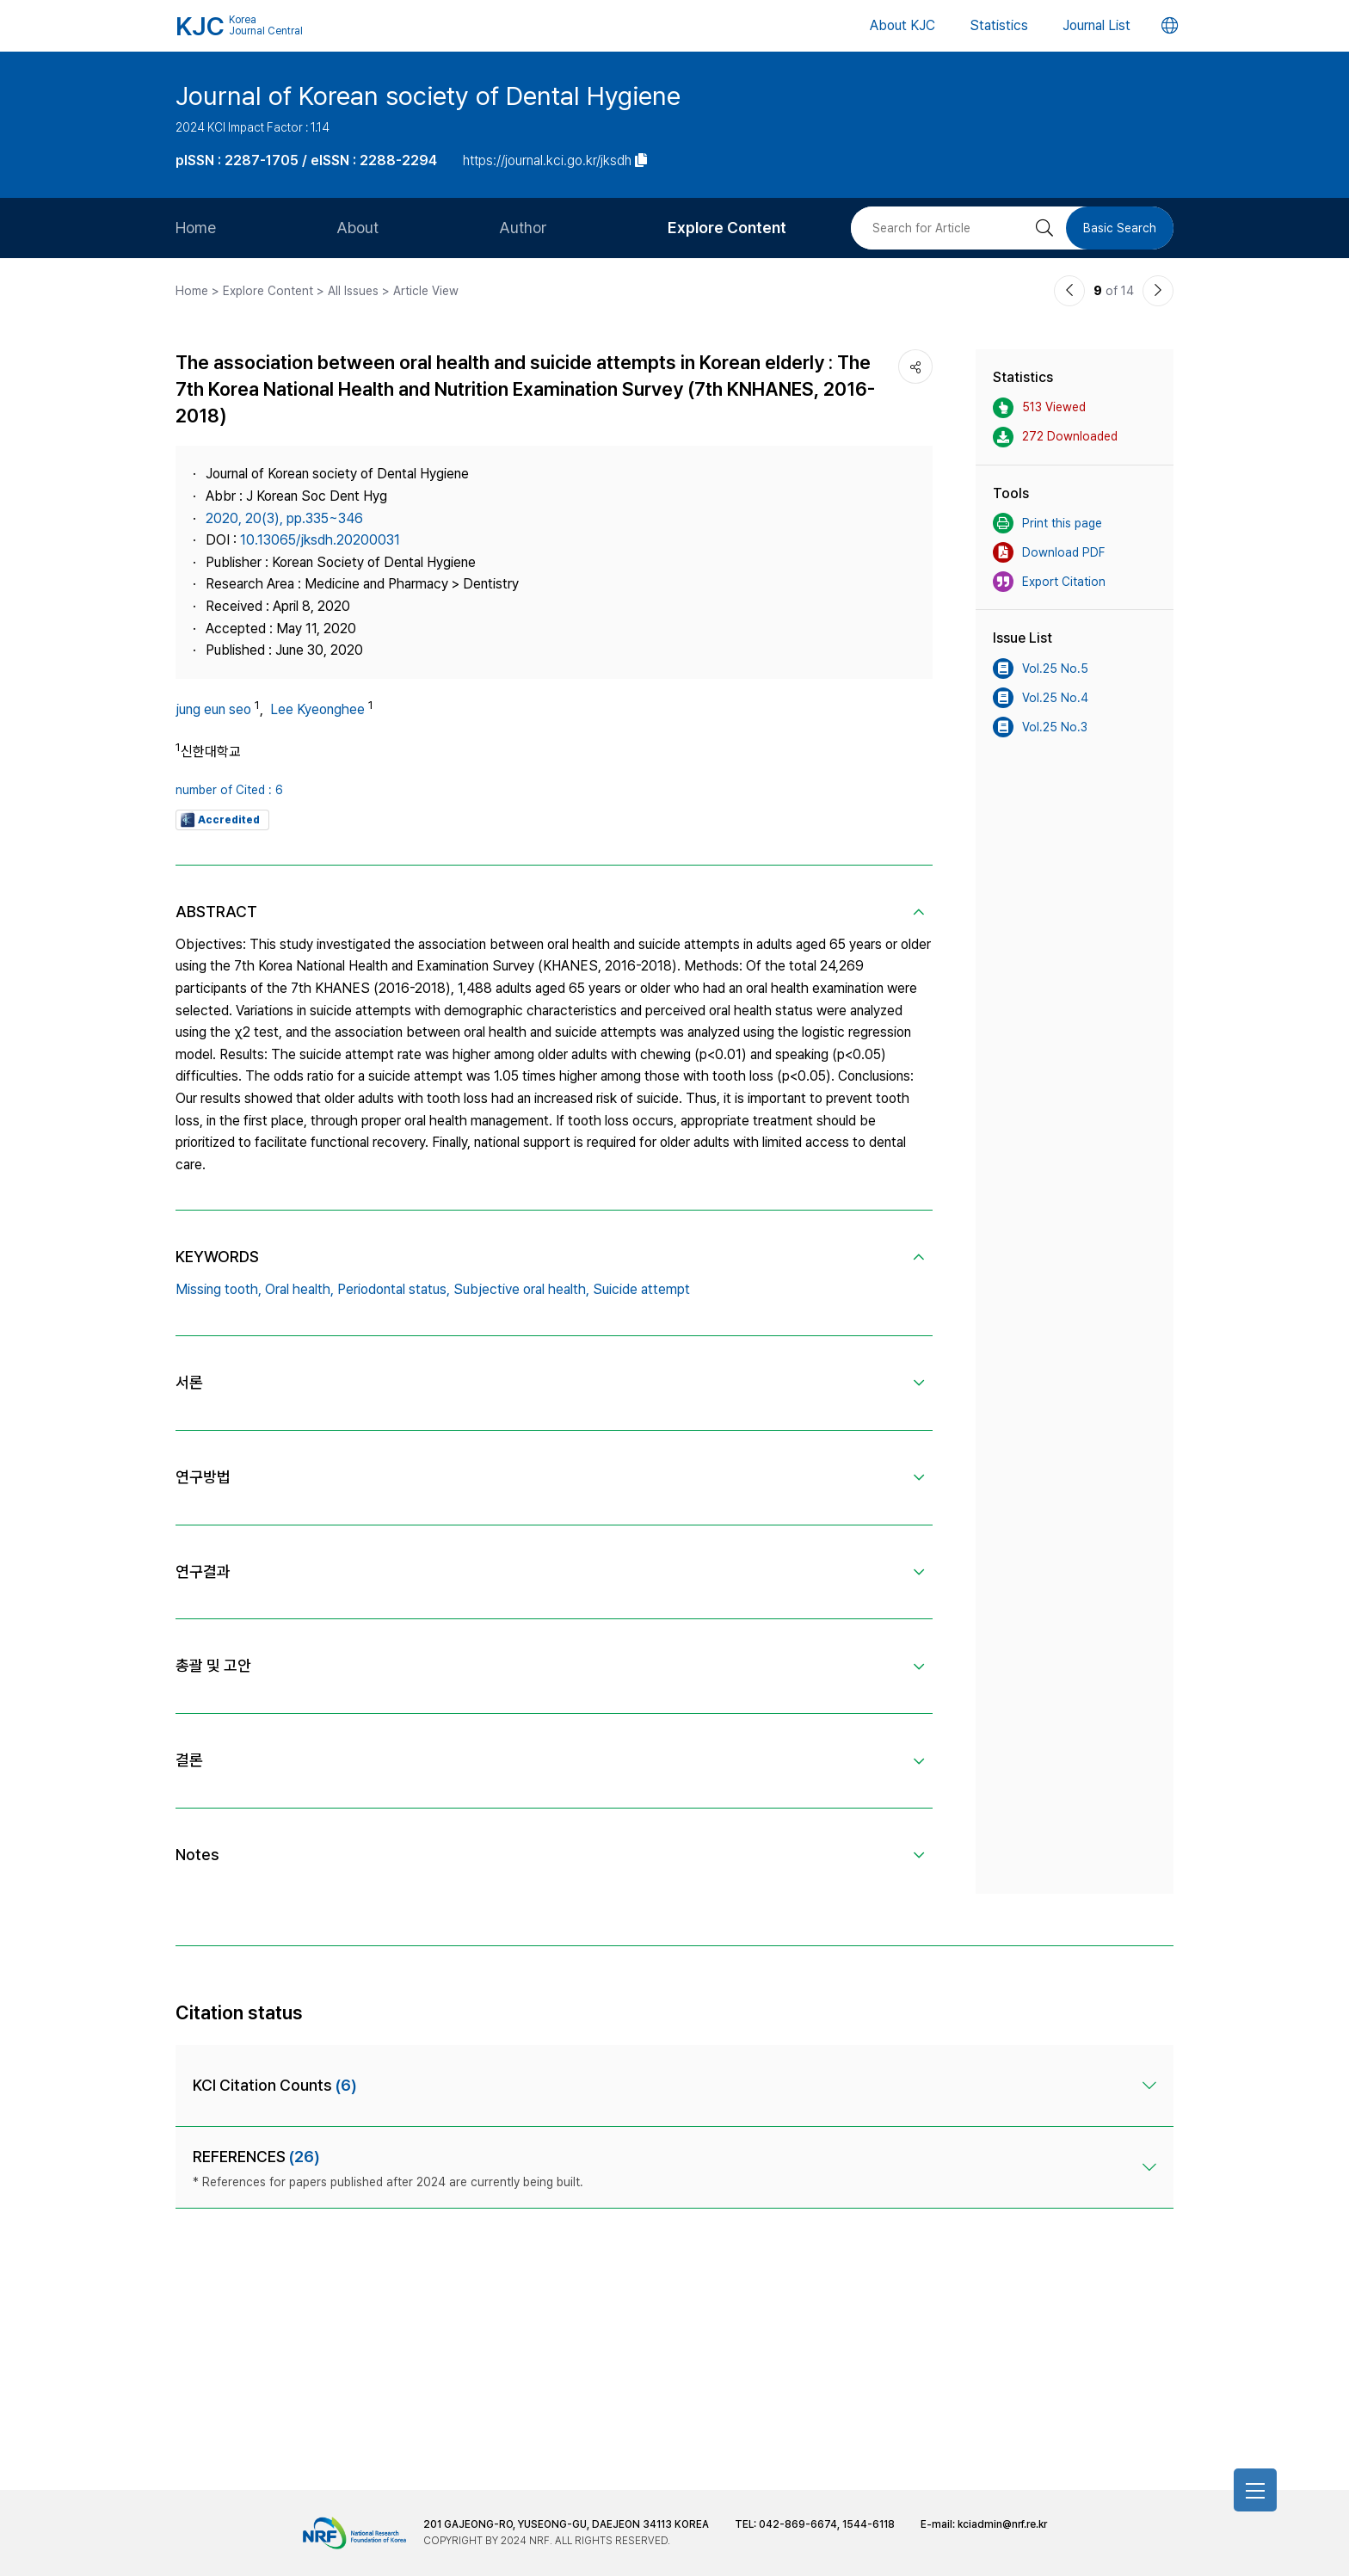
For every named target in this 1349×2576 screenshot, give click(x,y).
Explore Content (727, 228)
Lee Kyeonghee (317, 709)
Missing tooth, (219, 1289)
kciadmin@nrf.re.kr (1002, 2524)
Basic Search (1119, 228)
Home (196, 228)
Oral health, (299, 1289)
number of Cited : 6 (229, 790)
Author (523, 228)
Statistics (999, 25)
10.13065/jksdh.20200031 (320, 540)
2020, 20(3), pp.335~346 (284, 518)
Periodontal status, (393, 1289)
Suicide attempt (641, 1289)
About (357, 228)
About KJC (902, 25)
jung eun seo (213, 709)
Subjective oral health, (521, 1289)
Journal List (1096, 25)
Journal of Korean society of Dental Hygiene (428, 95)
